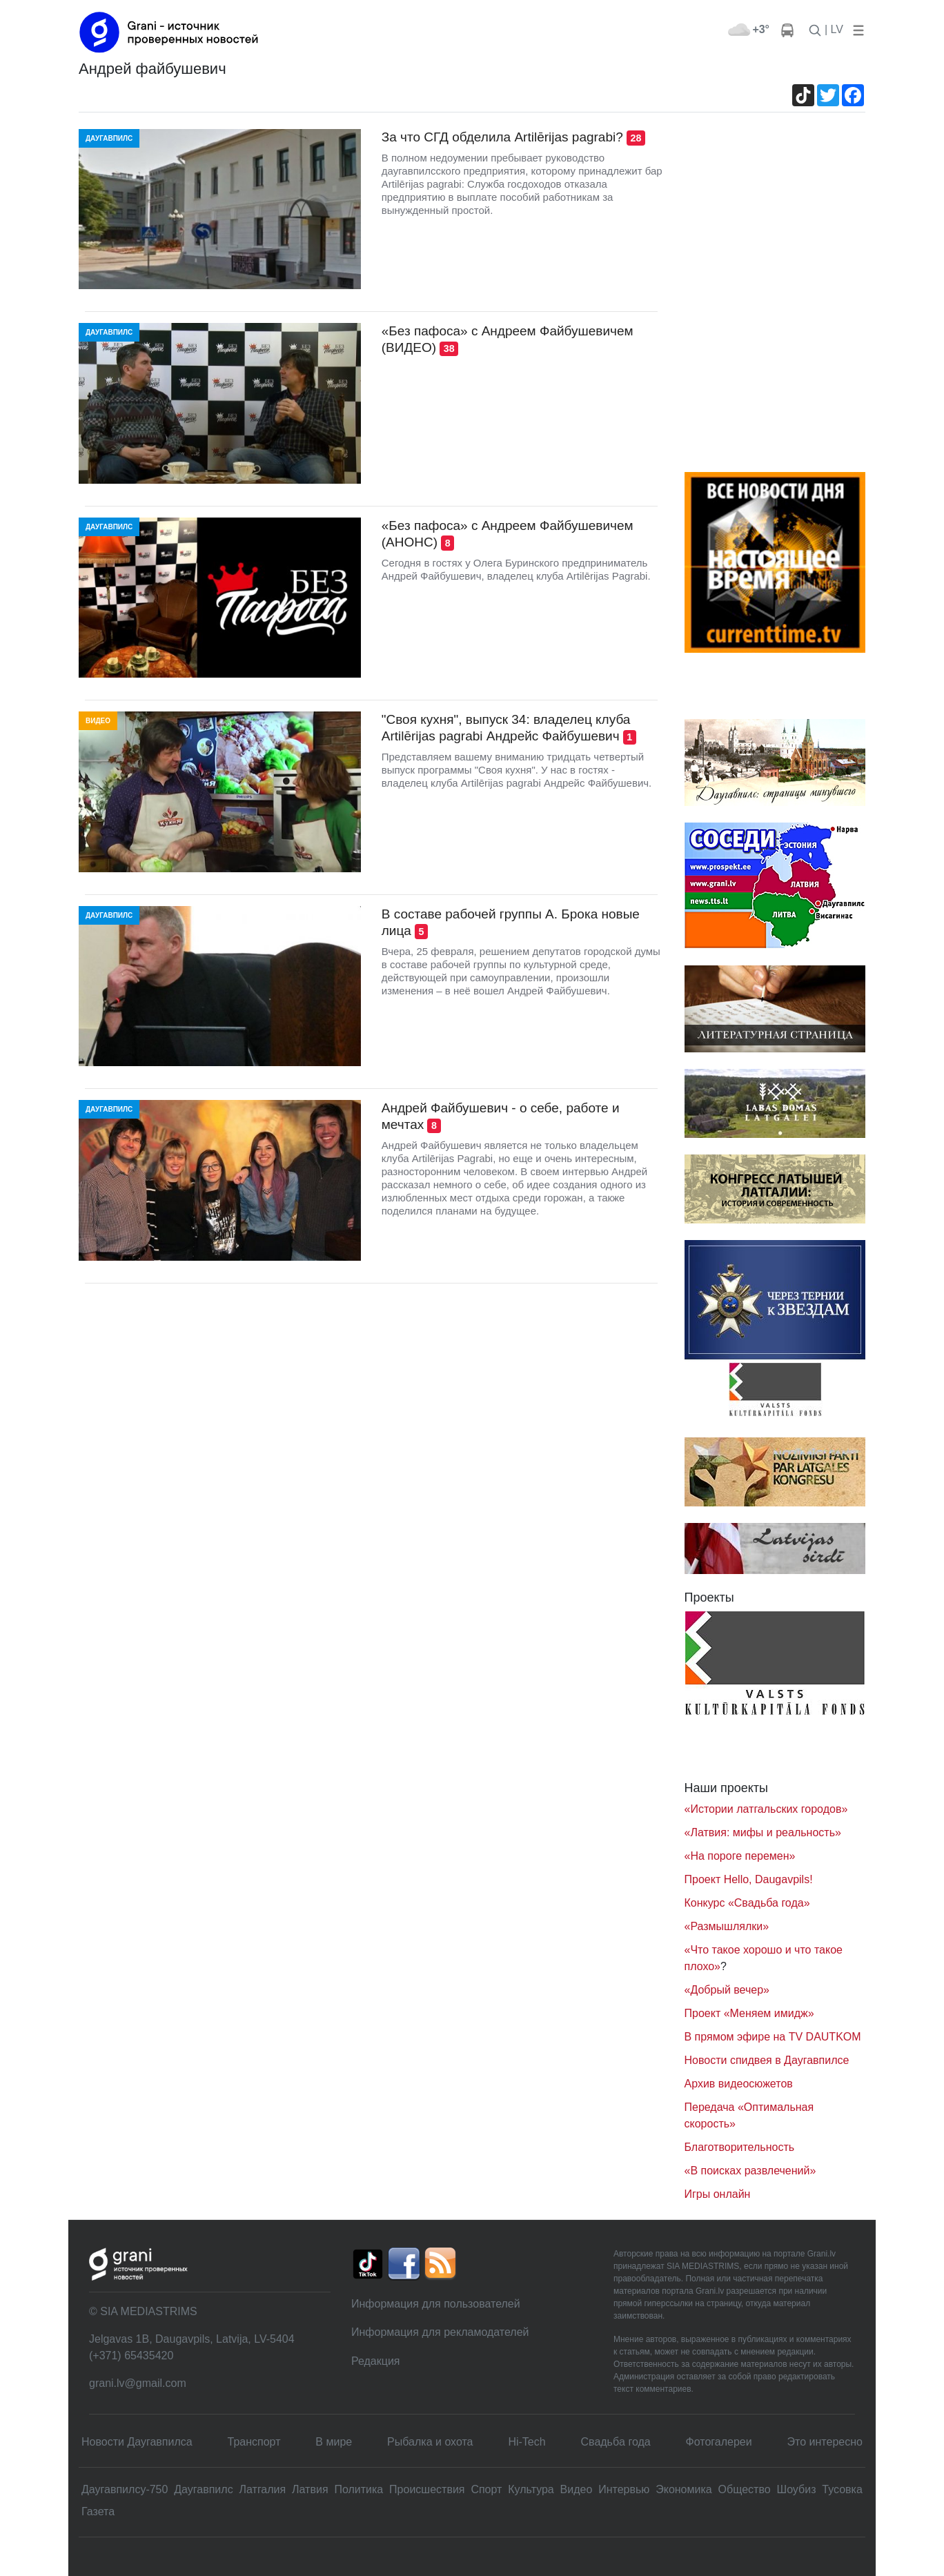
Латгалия (262, 2489)
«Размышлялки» (727, 1926)
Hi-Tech (526, 2442)
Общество (744, 2489)
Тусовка (842, 2489)
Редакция (375, 2361)
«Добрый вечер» (727, 1990)
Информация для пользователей (435, 2304)
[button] (855, 29)
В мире (333, 2442)
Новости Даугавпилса (137, 2442)
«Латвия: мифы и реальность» (763, 1832)
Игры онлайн (718, 2194)
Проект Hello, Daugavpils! (749, 1879)
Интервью (623, 2489)
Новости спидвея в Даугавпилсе (767, 2060)
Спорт (486, 2489)
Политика (358, 2489)
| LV (834, 29)
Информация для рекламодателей (440, 2332)
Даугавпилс (203, 2489)
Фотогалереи (719, 2442)
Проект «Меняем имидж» (749, 2013)
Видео (576, 2489)
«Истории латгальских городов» (766, 1809)
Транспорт (254, 2442)
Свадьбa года (616, 2442)
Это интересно (825, 2442)
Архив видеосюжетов (739, 2084)
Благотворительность (740, 2147)
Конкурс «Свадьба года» (747, 1903)
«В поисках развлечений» (750, 2170)
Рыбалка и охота (430, 2442)
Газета (98, 2511)
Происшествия (426, 2489)
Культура (531, 2489)
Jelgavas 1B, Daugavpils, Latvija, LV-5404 (192, 2339)
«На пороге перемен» (740, 1856)
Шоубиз (796, 2489)
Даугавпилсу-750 (124, 2489)
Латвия (310, 2489)
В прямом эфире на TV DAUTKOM (773, 2037)
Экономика (684, 2489)
